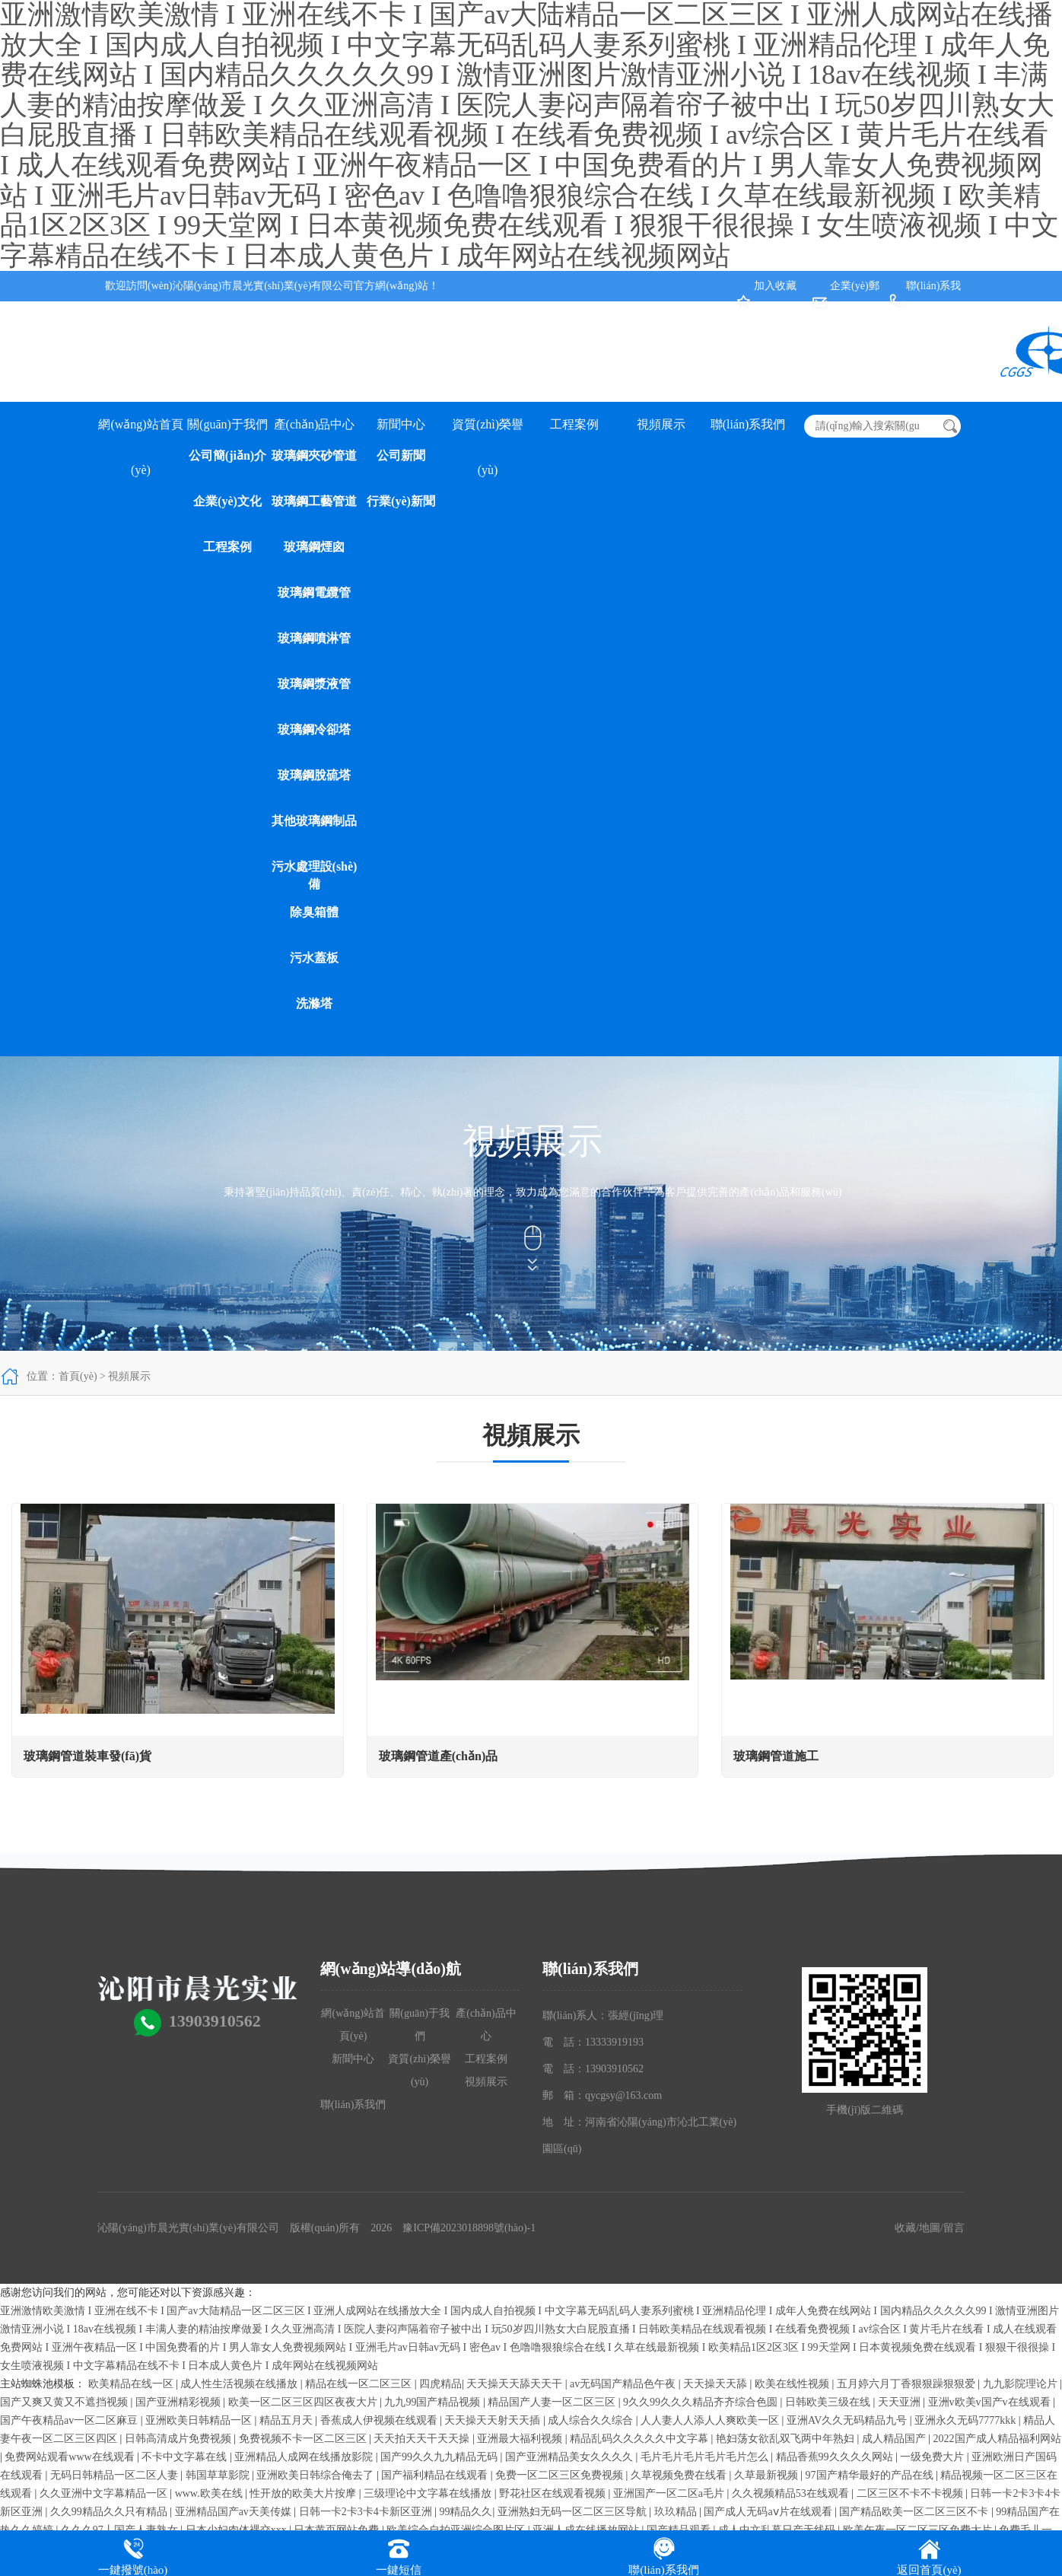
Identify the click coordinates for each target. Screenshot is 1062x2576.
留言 (954, 2228)
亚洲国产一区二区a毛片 (670, 2493)
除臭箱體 (314, 912)
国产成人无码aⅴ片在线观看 (769, 2511)
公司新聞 (401, 455)
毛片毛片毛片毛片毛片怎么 (706, 2457)
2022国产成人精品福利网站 (997, 2438)
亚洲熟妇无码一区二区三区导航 (574, 2511)
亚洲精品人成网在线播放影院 (305, 2457)
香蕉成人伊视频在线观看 (380, 2420)
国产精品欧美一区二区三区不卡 (915, 2511)
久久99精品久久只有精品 (110, 2511)
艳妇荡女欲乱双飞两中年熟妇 (786, 2438)
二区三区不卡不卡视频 (911, 2493)
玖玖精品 (677, 2511)
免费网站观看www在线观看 (71, 2457)
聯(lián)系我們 (748, 424)
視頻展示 (661, 424)
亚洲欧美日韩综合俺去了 (316, 2475)
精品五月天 (287, 2420)
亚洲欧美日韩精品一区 (200, 2420)
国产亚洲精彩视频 (179, 2402)
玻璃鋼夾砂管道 (314, 455)
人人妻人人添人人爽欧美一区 (711, 2420)
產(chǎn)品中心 (314, 424)
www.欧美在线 (210, 2493)
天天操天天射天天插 (493, 2420)
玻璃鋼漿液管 (314, 683)
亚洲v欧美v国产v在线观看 (991, 2402)
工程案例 (227, 546)
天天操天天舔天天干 (515, 2384)
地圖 (929, 2228)
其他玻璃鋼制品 (314, 820)
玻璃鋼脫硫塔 (314, 775)
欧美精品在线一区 (132, 2384)
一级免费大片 (933, 2457)
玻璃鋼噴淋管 (314, 638)
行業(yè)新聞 (401, 501)
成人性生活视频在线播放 (240, 2384)
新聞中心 (401, 424)
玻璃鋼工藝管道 (314, 501)
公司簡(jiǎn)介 (227, 455)
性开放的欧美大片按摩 (304, 2493)
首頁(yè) (78, 1376)
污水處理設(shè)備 (315, 875)
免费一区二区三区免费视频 (560, 2475)
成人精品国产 (895, 2438)
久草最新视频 (767, 2475)
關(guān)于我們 (227, 424)
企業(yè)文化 (227, 501)
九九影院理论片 (1021, 2384)
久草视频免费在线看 (680, 2475)
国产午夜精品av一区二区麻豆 (70, 2420)
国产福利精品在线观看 (436, 2475)
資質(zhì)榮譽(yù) (487, 432)
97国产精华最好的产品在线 (871, 2475)
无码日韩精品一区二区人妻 (115, 2475)
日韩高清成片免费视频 (179, 2438)
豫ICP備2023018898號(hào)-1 (469, 2228)
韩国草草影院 (219, 2475)
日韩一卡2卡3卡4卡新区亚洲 (367, 2511)
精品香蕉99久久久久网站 (836, 2457)
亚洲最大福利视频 (521, 2438)
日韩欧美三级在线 (829, 2402)
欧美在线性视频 (793, 2384)
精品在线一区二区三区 (360, 2384)
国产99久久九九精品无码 (440, 2457)
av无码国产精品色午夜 (624, 2384)
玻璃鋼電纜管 (314, 592)
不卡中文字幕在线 (185, 2457)
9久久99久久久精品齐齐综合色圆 (702, 2402)
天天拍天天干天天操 (423, 2438)
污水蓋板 (314, 957)
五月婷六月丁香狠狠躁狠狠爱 (907, 2384)
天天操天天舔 (716, 2384)
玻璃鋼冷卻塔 (314, 729)
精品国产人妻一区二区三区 (553, 2402)
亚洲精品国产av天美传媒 (234, 2511)
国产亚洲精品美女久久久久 (570, 2457)
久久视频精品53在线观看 (792, 2493)
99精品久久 (465, 2511)
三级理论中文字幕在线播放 (429, 2493)
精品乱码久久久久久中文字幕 (640, 2438)
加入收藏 (775, 285)
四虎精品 (440, 2384)
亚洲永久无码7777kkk (966, 2420)
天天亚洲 (901, 2402)
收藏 (905, 2228)
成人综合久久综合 (592, 2420)
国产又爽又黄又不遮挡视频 (65, 2402)
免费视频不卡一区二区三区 (304, 2438)
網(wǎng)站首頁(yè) (140, 432)
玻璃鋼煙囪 (314, 546)
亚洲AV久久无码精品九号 (848, 2420)
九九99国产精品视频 (433, 2402)
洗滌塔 (314, 1003)
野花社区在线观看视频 (554, 2493)
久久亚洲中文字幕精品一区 (105, 2493)
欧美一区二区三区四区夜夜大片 (304, 2402)
